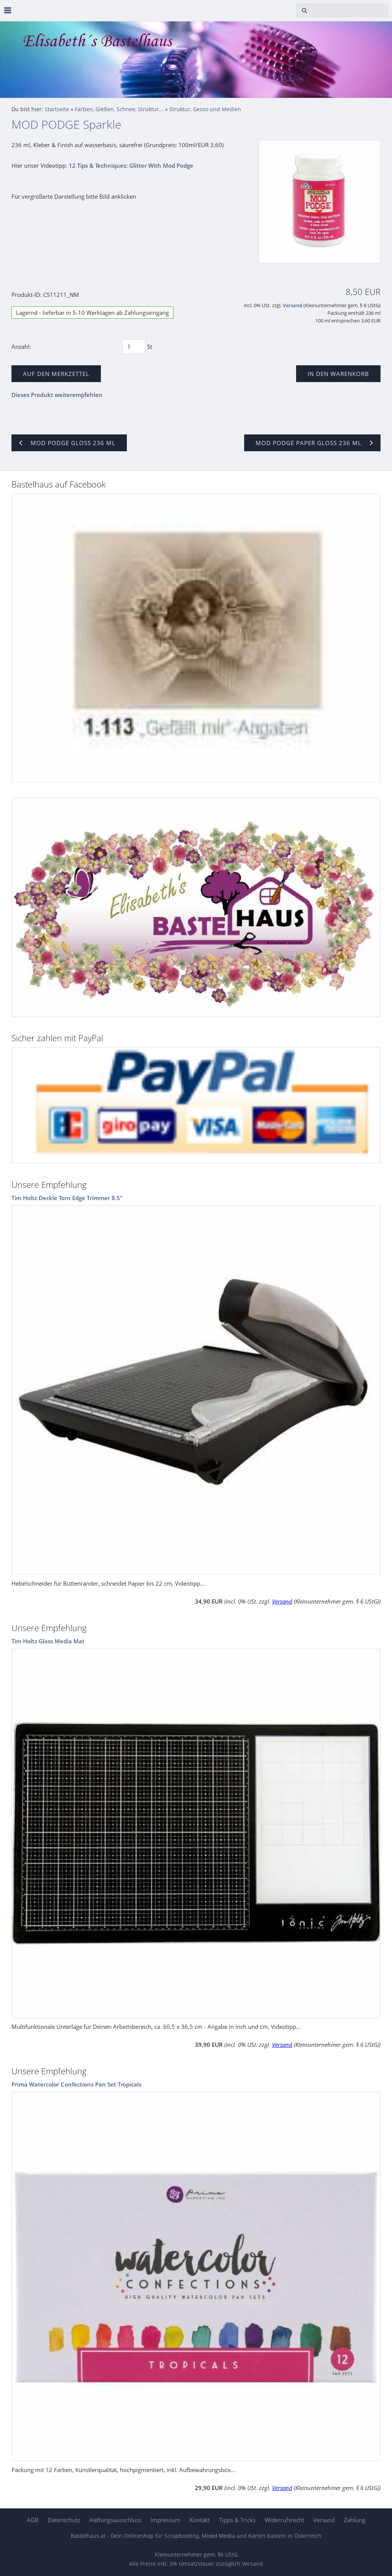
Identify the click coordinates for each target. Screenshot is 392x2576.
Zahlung (354, 2520)
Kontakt (200, 2520)
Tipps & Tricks (237, 2520)
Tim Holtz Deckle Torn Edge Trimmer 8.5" (67, 1198)
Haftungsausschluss (115, 2520)
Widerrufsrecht (284, 2520)
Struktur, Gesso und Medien (205, 109)
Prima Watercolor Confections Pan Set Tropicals (76, 2084)
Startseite (57, 109)
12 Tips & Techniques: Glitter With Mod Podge (131, 165)
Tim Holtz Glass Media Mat (47, 1641)
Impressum (165, 2520)
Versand (292, 305)
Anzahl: (21, 346)
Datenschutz (64, 2520)
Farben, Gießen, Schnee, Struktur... (119, 109)
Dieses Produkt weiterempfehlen (56, 395)
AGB (33, 2520)
